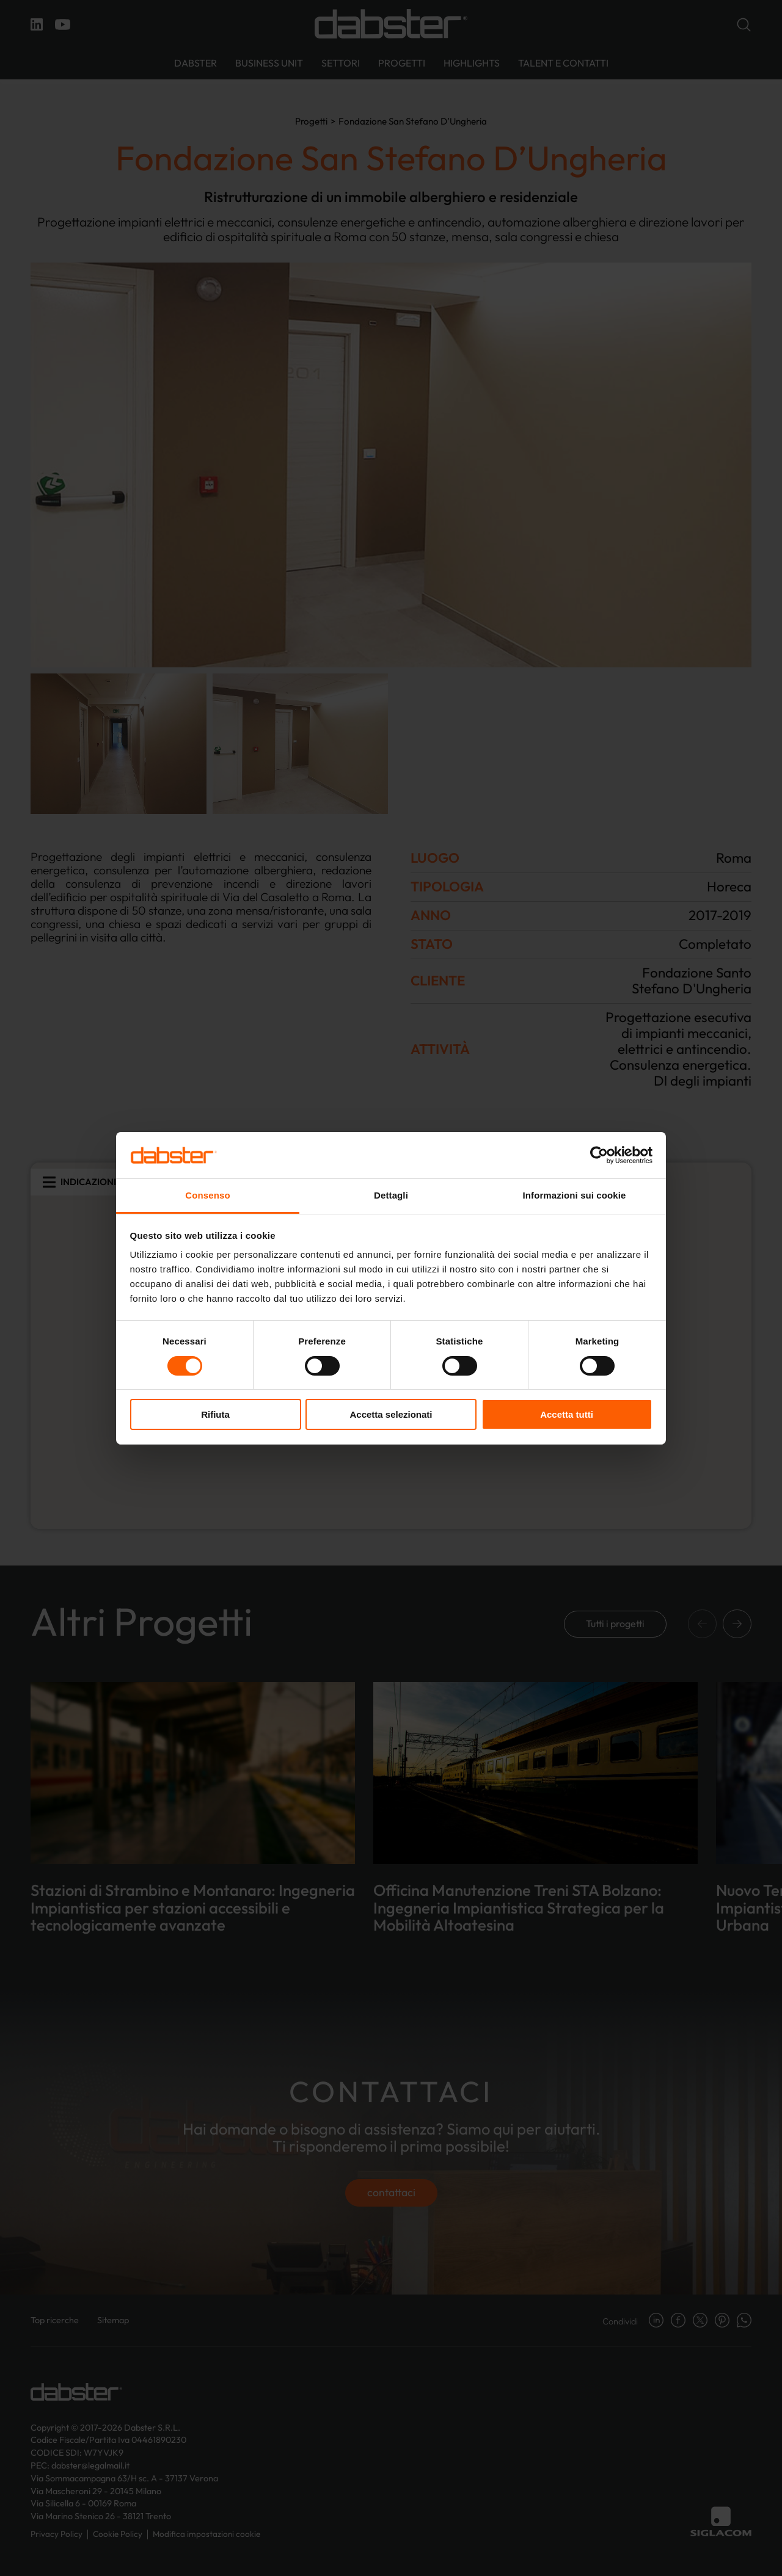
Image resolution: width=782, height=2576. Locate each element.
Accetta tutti (566, 1414)
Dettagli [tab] (391, 1195)
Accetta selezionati (390, 1414)
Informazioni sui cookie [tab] (574, 1195)
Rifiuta (215, 1414)
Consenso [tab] (207, 1195)
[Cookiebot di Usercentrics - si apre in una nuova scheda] (599, 1155)
